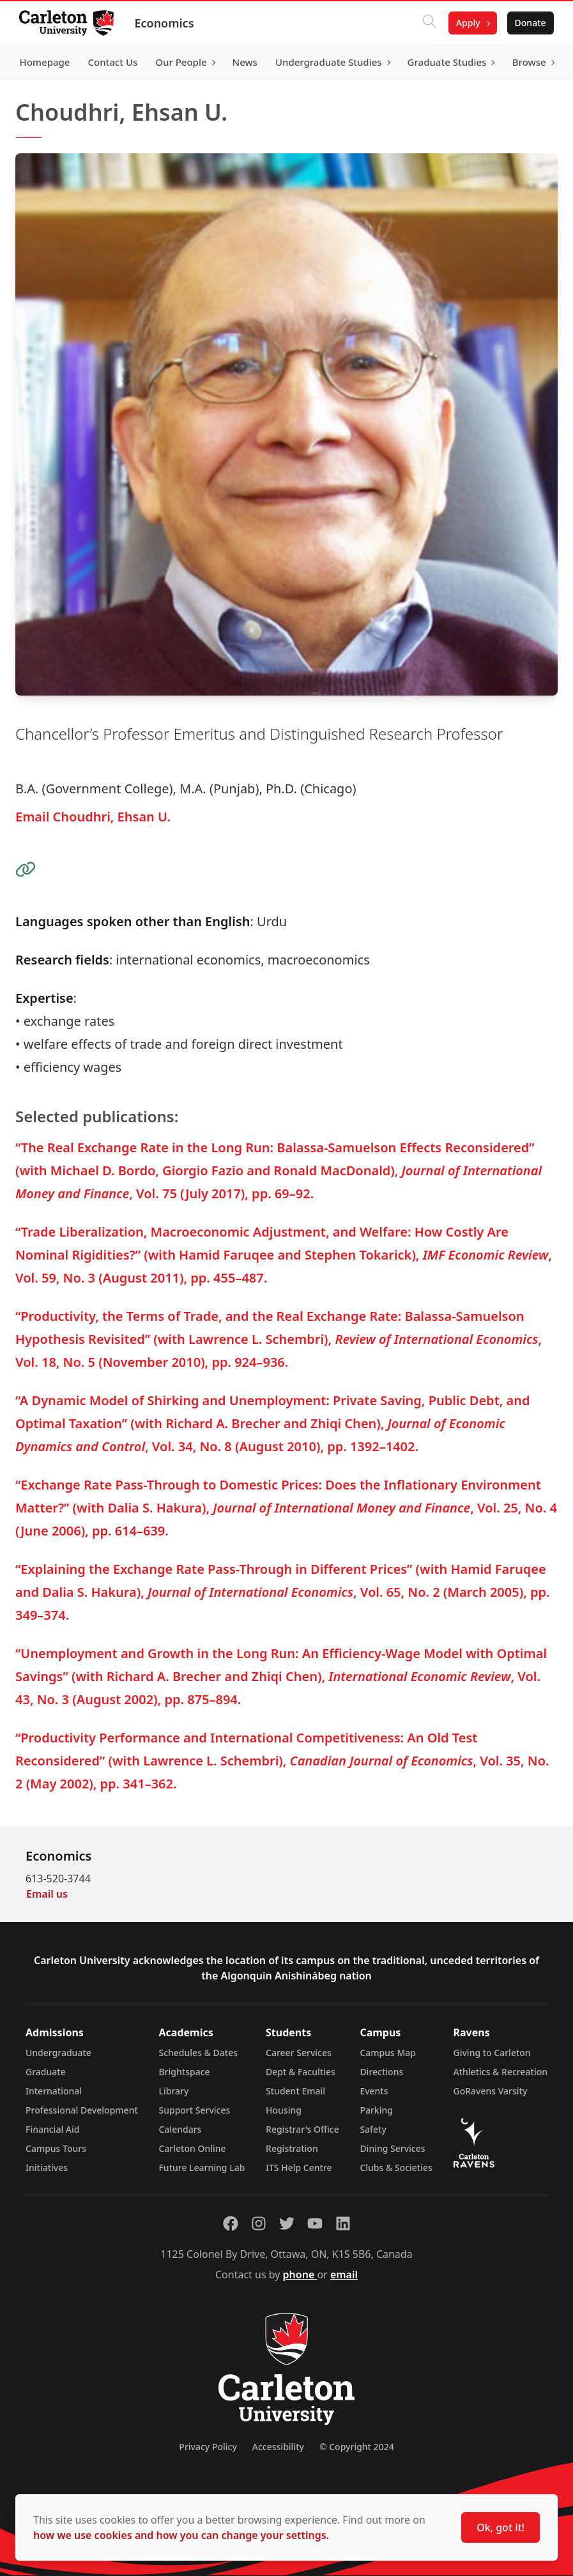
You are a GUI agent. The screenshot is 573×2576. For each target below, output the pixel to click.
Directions (381, 2072)
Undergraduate (58, 2052)
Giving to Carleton (492, 2052)
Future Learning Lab (201, 2167)
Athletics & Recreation (500, 2072)
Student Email (295, 2091)
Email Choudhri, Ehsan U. (93, 816)
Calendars (179, 2129)
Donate (529, 23)
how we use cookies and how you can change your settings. (181, 2535)
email (344, 2274)
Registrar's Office (302, 2129)
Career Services (299, 2052)
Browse (528, 62)
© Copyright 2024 (356, 2447)
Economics (165, 23)
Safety (373, 2129)
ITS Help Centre (299, 2167)
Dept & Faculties (300, 2072)
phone (300, 2274)
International (54, 2091)
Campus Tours (56, 2148)
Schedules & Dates (198, 2052)
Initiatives (47, 2167)
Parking (376, 2110)
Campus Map (388, 2052)
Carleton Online (191, 2148)
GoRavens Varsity (491, 2091)
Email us (47, 1894)
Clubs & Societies (396, 2167)
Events (374, 2091)
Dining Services (392, 2148)
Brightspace (184, 2072)
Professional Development (82, 2110)
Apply (467, 23)
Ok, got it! (500, 2527)
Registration (292, 2148)
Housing (284, 2110)
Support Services (194, 2110)
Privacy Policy (207, 2447)
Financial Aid (52, 2129)
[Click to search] (428, 22)
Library (173, 2091)
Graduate (46, 2072)
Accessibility (278, 2447)
